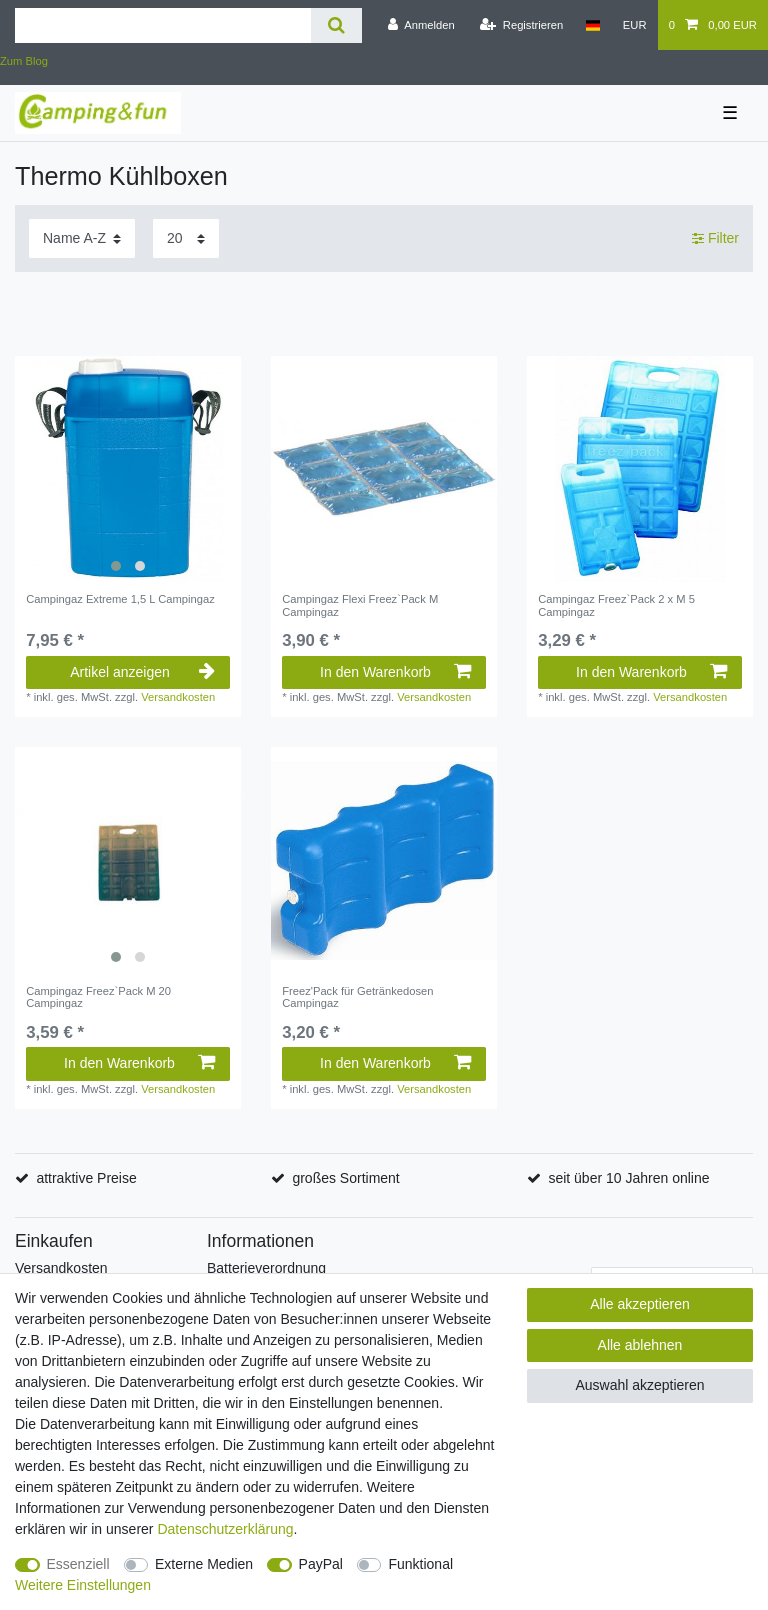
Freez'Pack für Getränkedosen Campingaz (357, 997)
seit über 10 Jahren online (628, 1178)
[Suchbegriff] (163, 25)
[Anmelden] (421, 25)
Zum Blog (24, 61)
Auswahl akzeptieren (639, 1385)
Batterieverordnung (266, 1268)
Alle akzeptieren (640, 1304)
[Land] (592, 25)
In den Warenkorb (395, 672)
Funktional (420, 1564)
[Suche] (336, 25)
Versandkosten (178, 697)
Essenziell (78, 1564)
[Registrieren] (521, 25)
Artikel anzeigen (142, 672)
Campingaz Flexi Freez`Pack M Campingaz (360, 605)
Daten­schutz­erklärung (225, 1529)
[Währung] (635, 25)
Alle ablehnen (640, 1345)
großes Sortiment (345, 1178)
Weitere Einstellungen (83, 1585)
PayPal (321, 1564)
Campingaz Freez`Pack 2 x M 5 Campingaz (616, 605)
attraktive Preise (86, 1178)
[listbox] (128, 469)
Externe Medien (204, 1564)
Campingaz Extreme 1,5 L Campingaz (120, 599)
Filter (715, 238)
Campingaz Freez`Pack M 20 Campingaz (98, 997)
